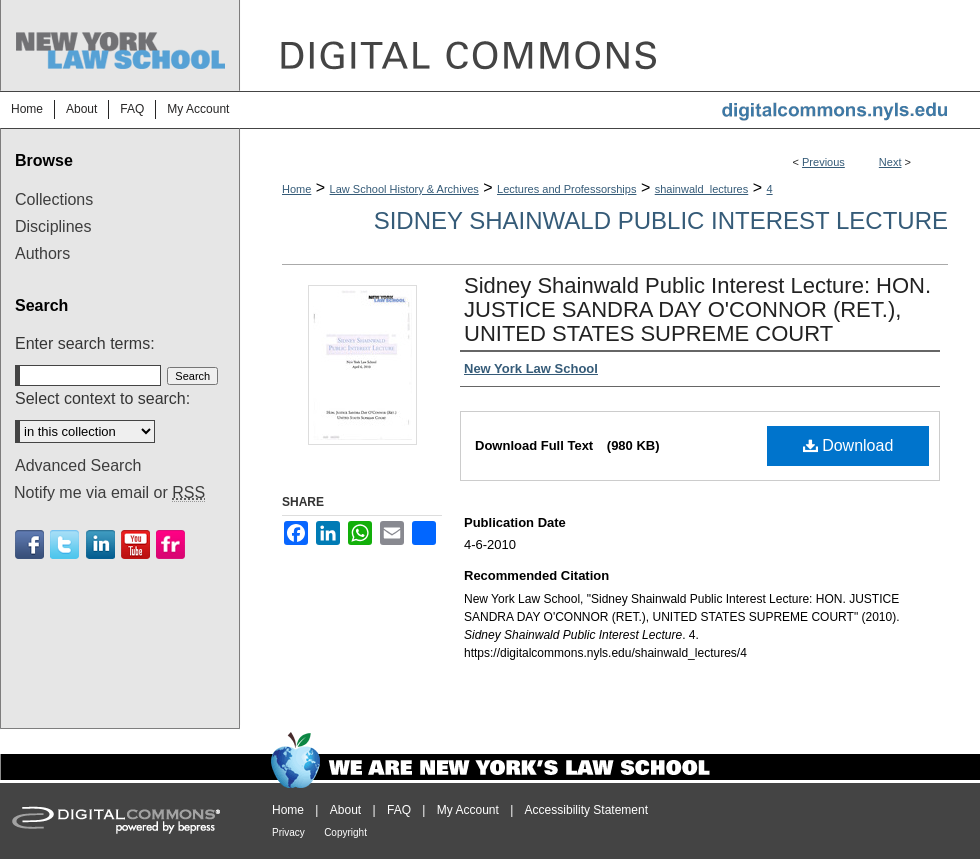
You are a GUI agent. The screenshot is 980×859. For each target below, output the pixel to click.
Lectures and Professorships (566, 189)
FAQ (399, 810)
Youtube (135, 544)
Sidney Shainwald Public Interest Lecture (661, 220)
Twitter (64, 544)
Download (848, 445)
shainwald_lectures (702, 189)
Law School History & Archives (404, 189)
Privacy (288, 832)
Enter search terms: (85, 343)
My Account (468, 810)
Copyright (345, 832)
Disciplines (53, 226)
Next (890, 162)
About (345, 810)
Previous (823, 162)
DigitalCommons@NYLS (610, 45)
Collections (54, 199)
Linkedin (100, 544)
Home (296, 189)
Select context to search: (102, 398)
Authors (42, 253)
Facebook (29, 544)
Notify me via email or (109, 493)
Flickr (170, 544)
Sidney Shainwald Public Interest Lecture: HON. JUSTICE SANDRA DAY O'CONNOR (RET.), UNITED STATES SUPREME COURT (697, 309)
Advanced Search (78, 465)
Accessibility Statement (586, 810)
